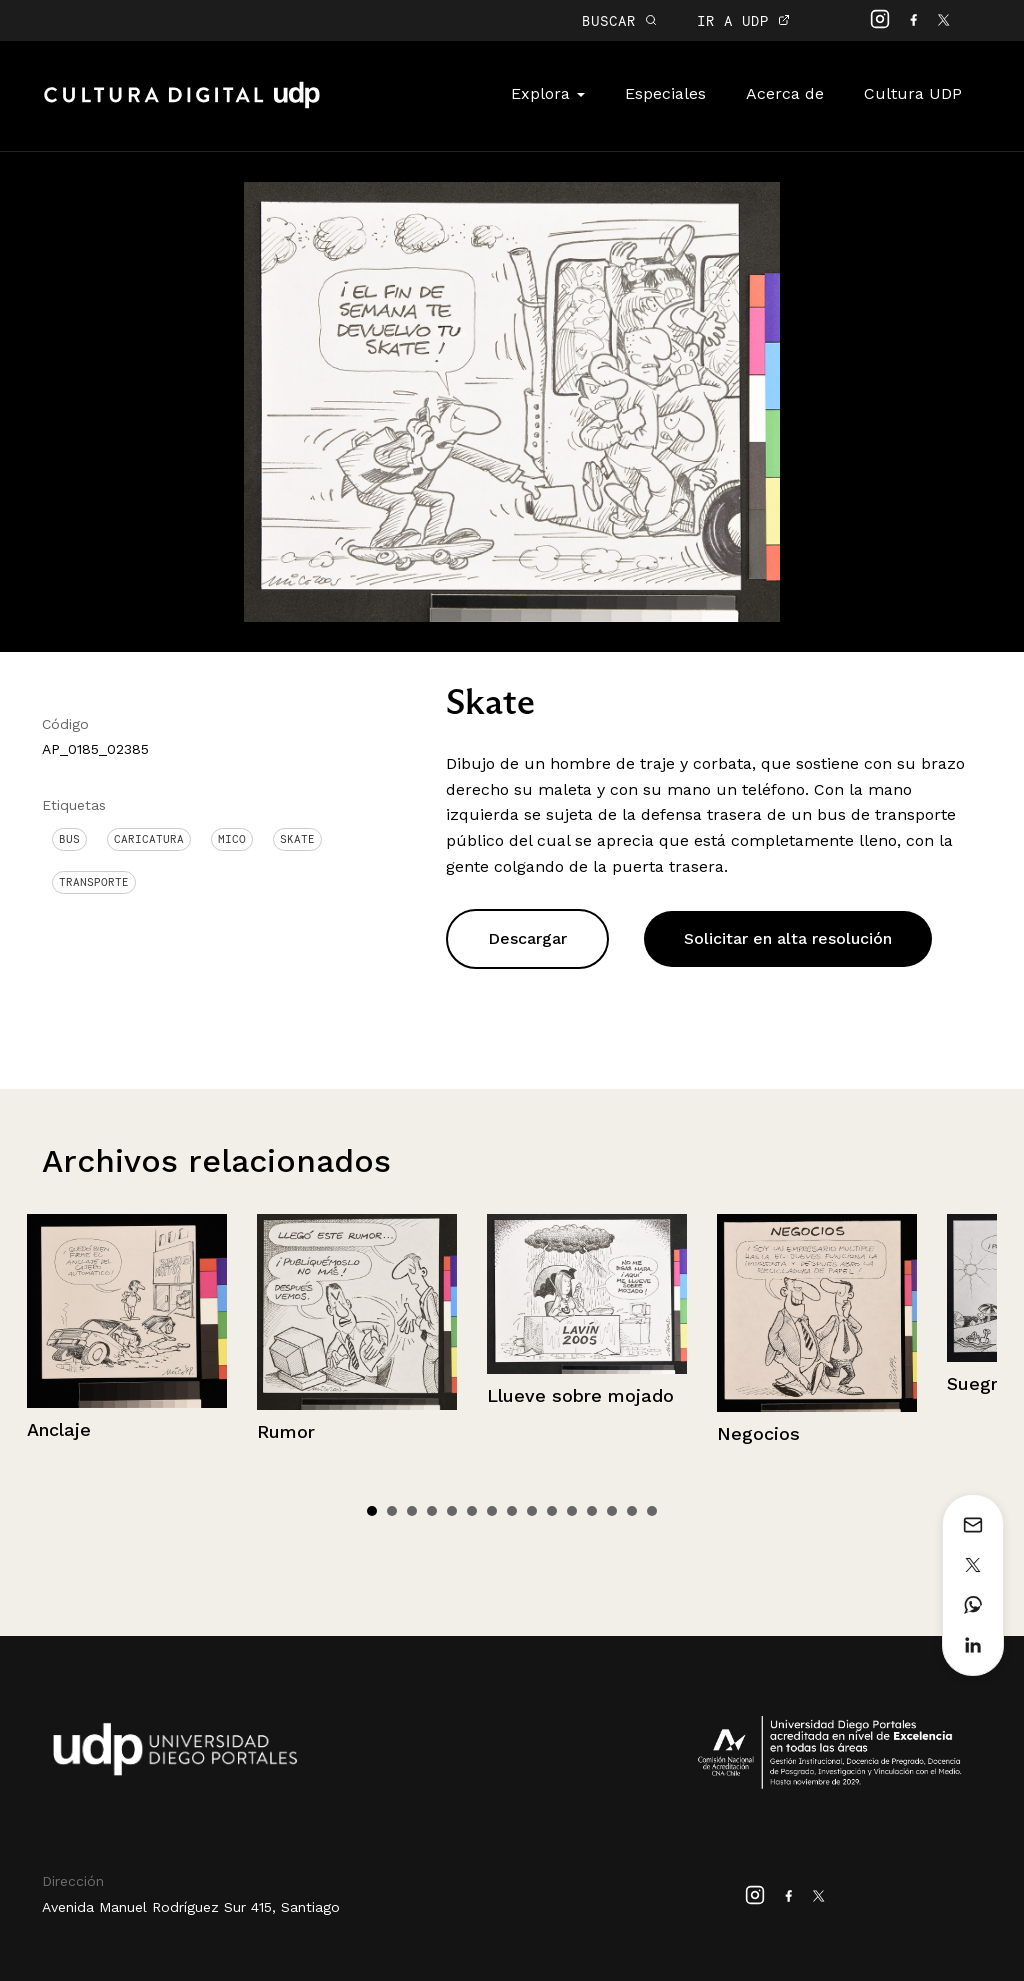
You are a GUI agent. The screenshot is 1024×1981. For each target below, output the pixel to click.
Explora (548, 93)
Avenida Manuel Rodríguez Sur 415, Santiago (191, 1907)
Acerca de (785, 93)
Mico (232, 839)
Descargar (527, 938)
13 (612, 1511)
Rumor (286, 1431)
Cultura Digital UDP (182, 106)
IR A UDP (743, 20)
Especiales (665, 93)
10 (552, 1511)
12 (592, 1511)
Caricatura (149, 839)
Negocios (758, 1433)
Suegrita (984, 1383)
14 (632, 1511)
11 (572, 1511)
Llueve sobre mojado (580, 1395)
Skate (297, 839)
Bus (69, 839)
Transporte (94, 882)
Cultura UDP (913, 93)
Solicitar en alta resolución (788, 938)
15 (652, 1511)
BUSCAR (619, 20)
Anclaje (59, 1429)
